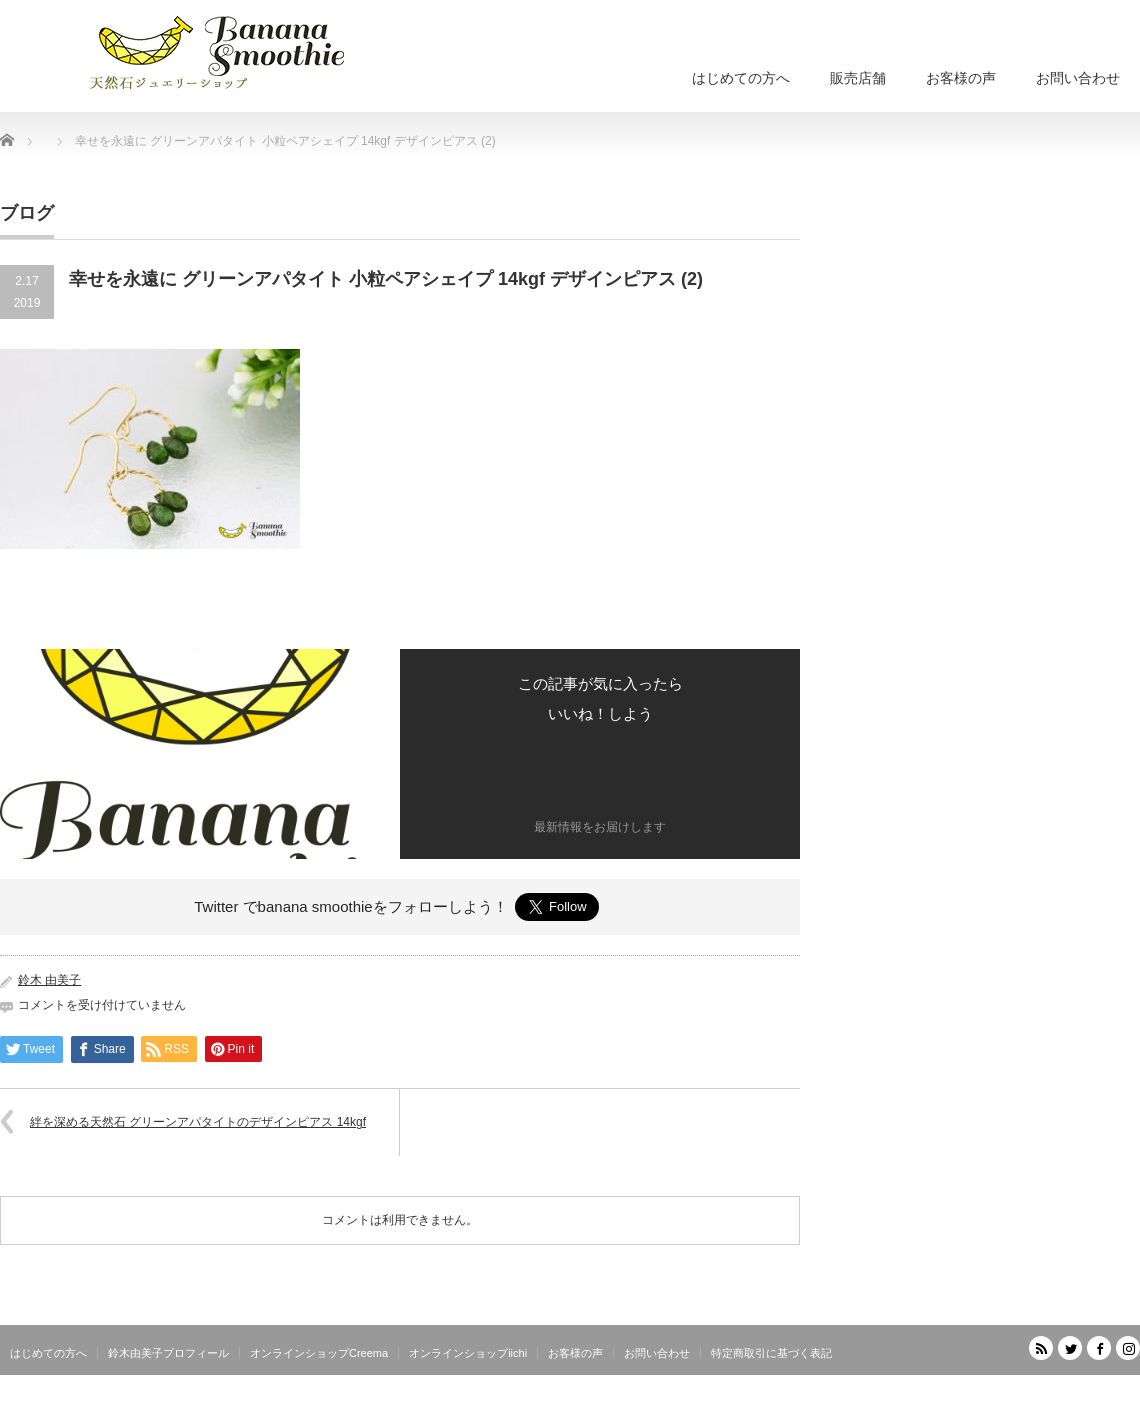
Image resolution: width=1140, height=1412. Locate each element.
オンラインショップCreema (319, 1353)
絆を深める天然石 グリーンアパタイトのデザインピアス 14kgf (198, 1122)
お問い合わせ (1078, 78)
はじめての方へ (741, 78)
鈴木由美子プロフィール (168, 1353)
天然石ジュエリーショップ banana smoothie (1020, 1397)
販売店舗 (858, 78)
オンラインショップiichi (468, 1353)
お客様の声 (961, 78)
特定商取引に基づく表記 (771, 1353)
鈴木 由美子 (49, 980)
